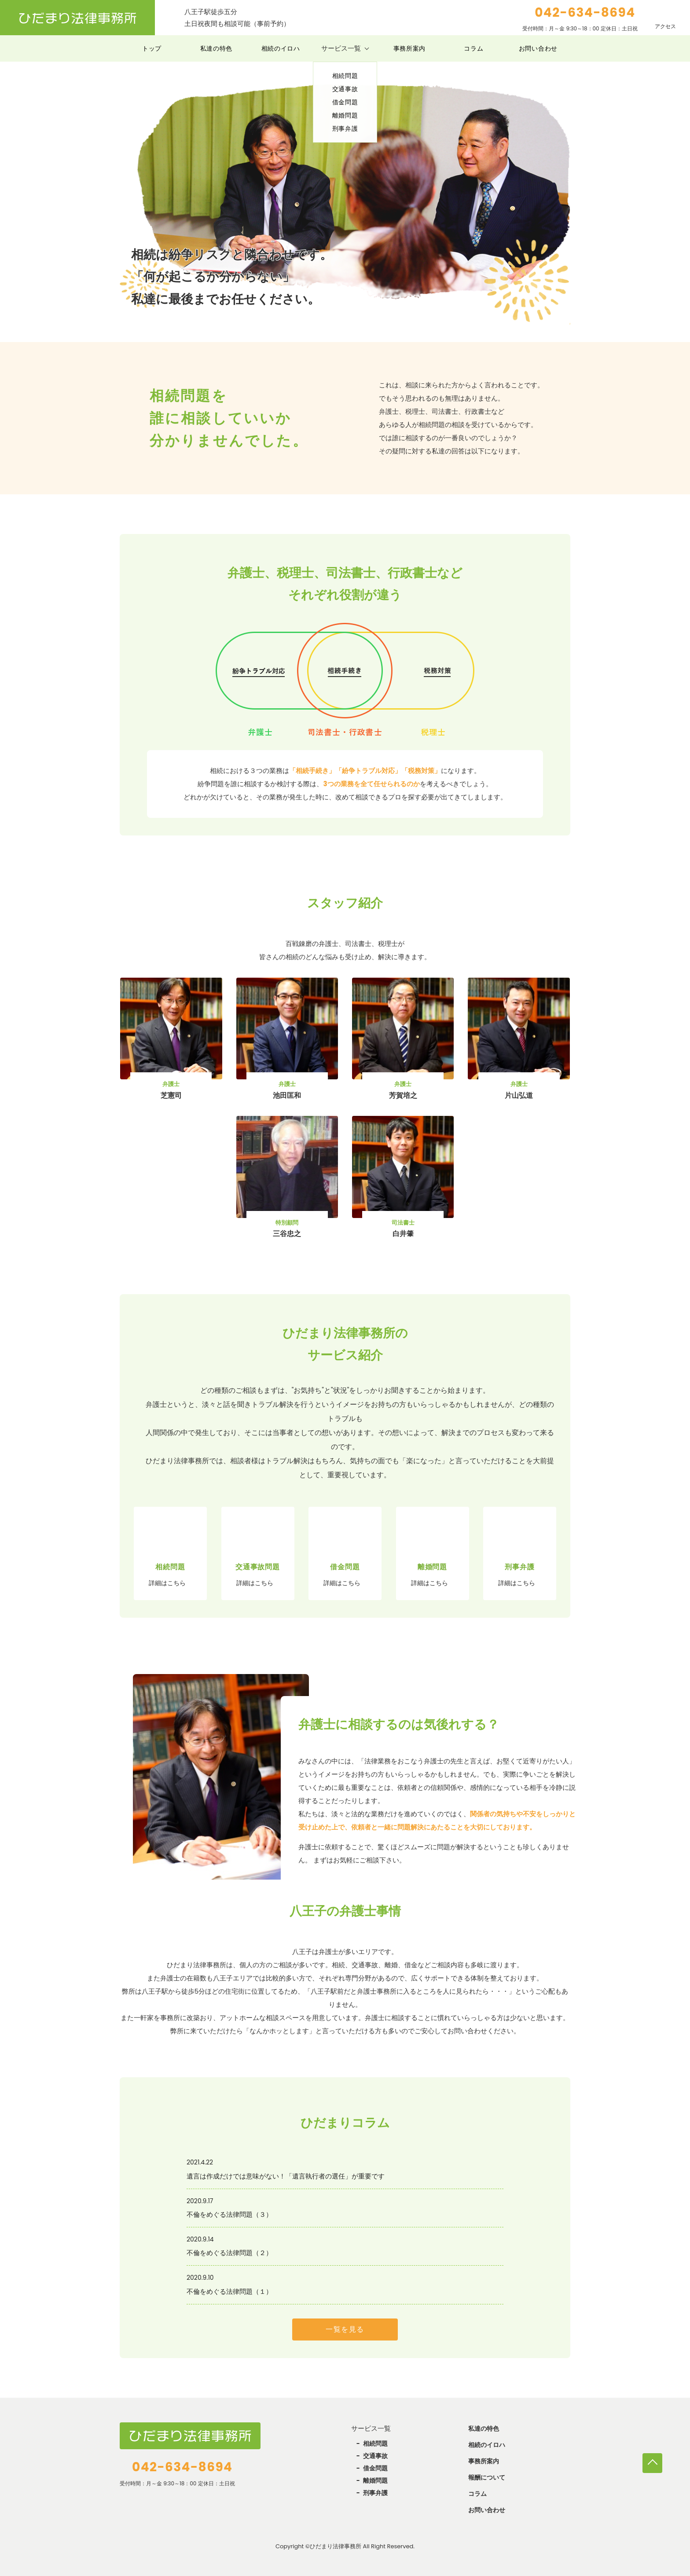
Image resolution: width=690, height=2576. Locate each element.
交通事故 (375, 2455)
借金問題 (375, 2468)
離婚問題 (375, 2480)
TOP (652, 2463)
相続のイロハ (280, 48)
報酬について (486, 2477)
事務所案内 (409, 48)
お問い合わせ (538, 48)
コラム (473, 48)
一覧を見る (345, 2329)
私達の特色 (216, 48)
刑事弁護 (375, 2492)
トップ (151, 48)
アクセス (665, 26)
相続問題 (375, 2443)
